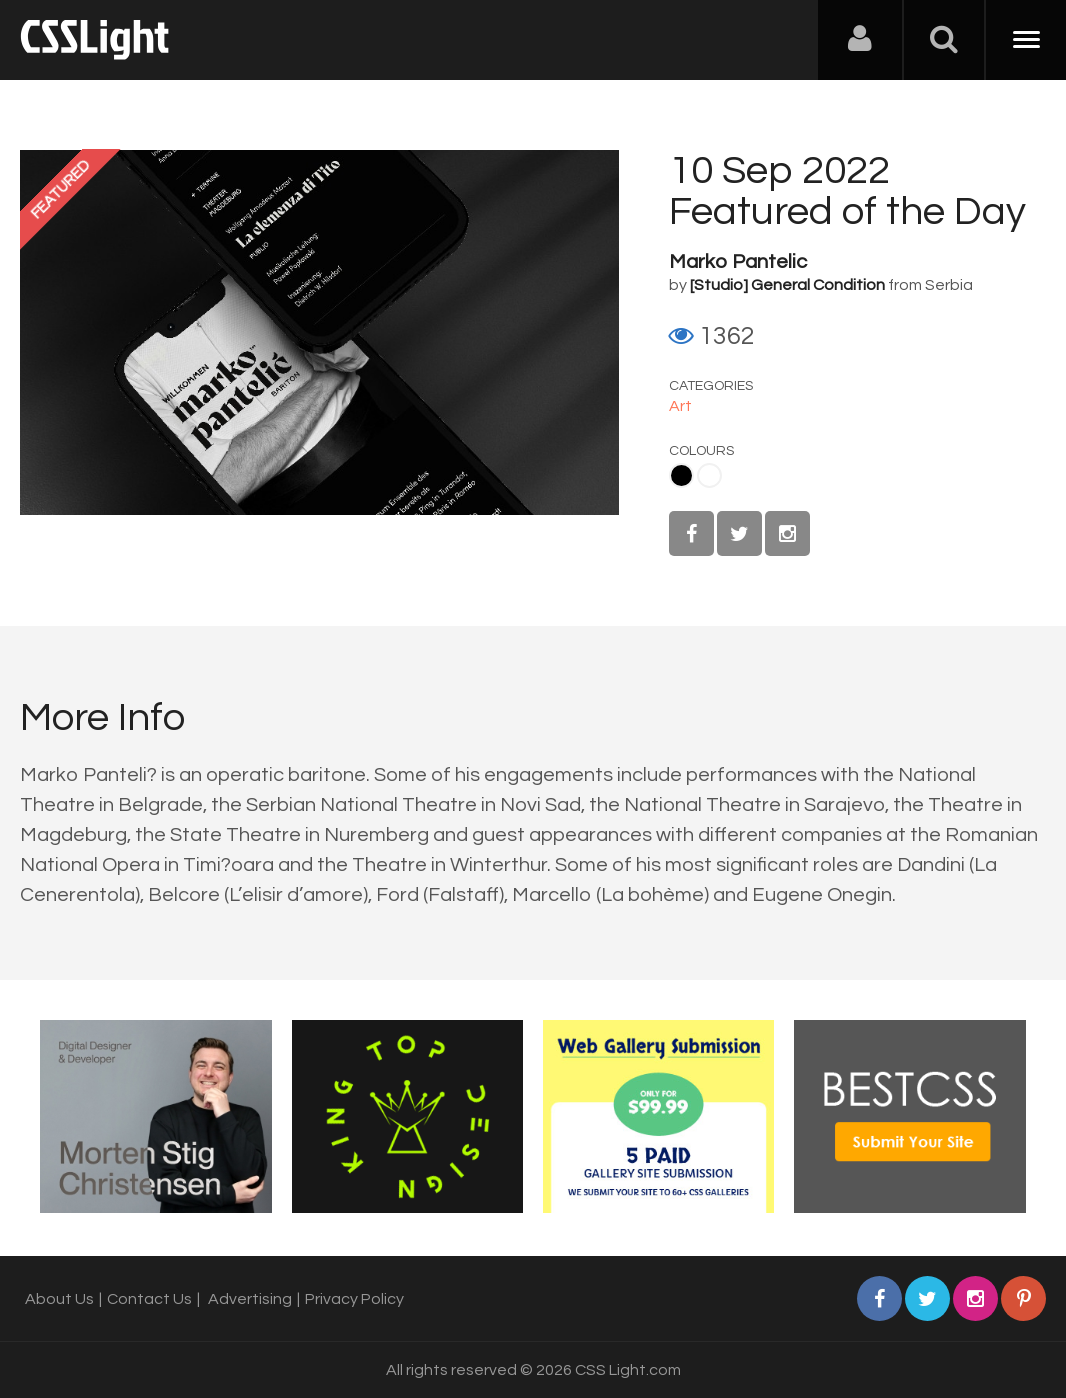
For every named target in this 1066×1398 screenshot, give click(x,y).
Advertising (250, 1299)
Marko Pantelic (738, 262)
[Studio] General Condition (787, 285)
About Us (59, 1299)
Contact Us (149, 1299)
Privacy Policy (354, 1299)
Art (680, 406)
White (709, 475)
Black (681, 475)
